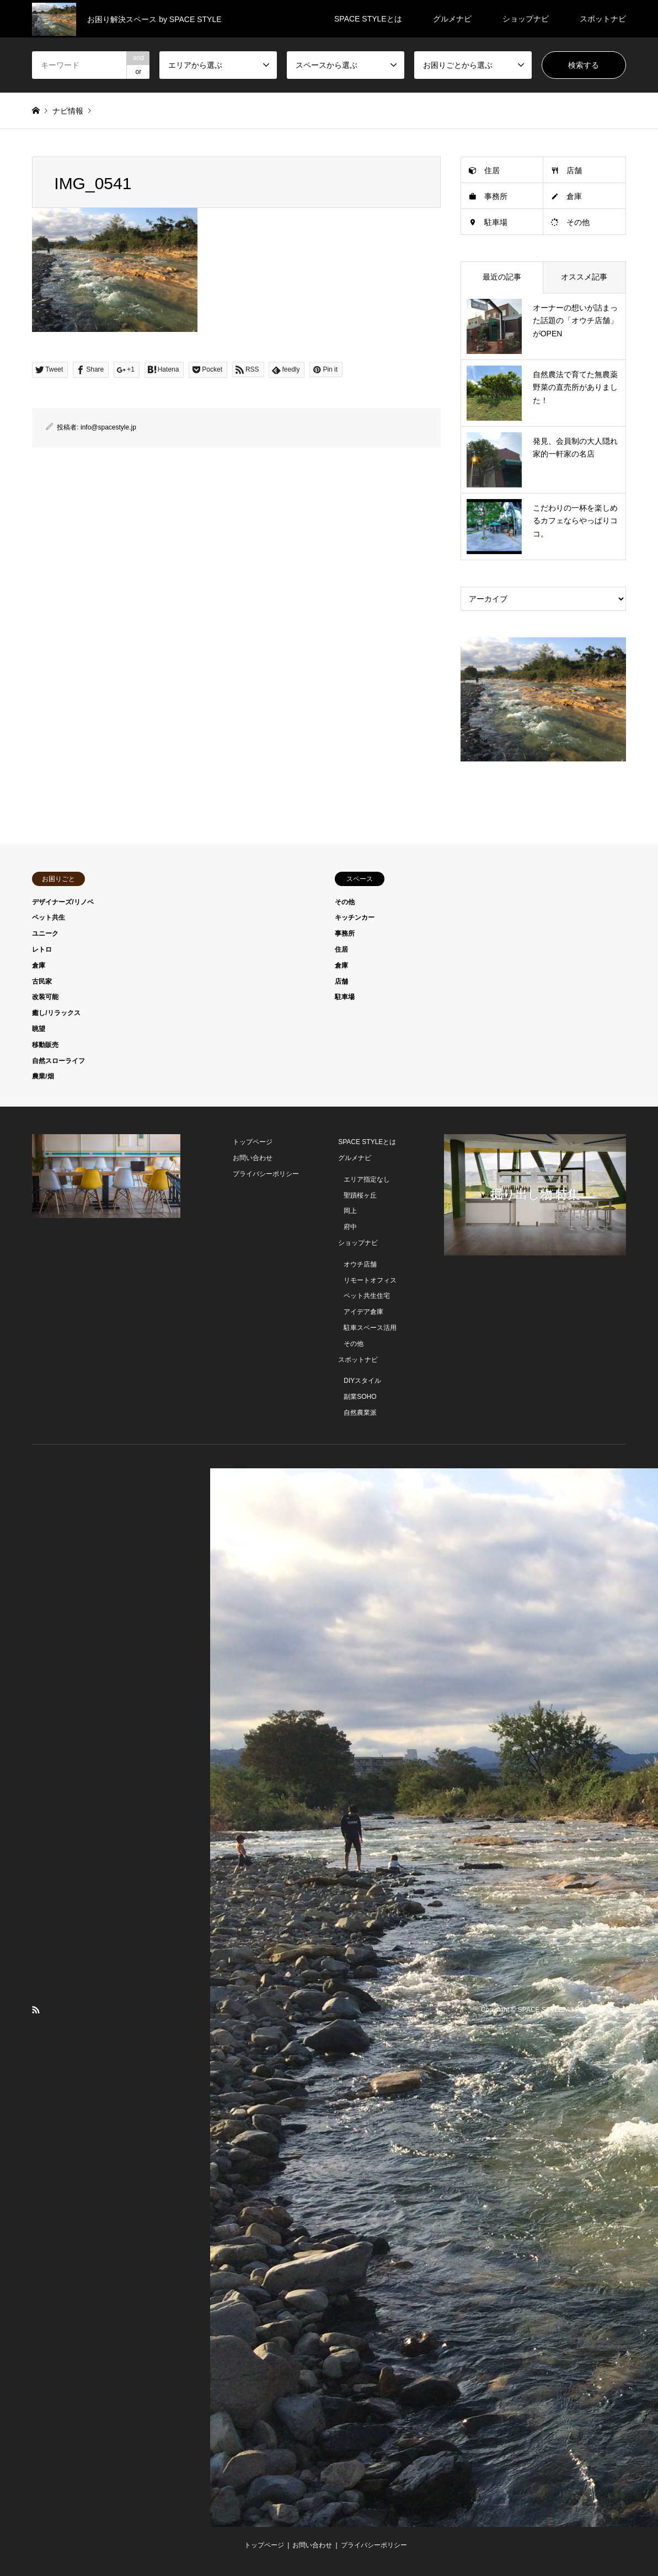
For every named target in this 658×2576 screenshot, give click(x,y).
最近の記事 (502, 276)
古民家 (42, 981)
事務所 (495, 196)
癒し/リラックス (56, 1013)
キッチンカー (355, 917)
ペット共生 (48, 917)
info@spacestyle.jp (108, 427)
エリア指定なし (367, 1179)
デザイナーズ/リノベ (62, 902)
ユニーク (45, 933)
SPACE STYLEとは (368, 18)
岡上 (350, 1211)
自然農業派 (360, 1412)
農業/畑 (43, 1076)
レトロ (42, 949)
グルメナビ (452, 18)
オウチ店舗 (360, 1264)
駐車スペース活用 (370, 1328)
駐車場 (495, 222)
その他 (578, 222)
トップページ (252, 1142)
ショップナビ (525, 18)
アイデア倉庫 (363, 1312)
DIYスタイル (362, 1380)
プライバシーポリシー (266, 1174)
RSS (36, 2010)
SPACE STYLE (540, 2010)
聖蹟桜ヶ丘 (360, 1195)
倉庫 (574, 196)
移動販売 (45, 1045)
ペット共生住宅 (367, 1296)
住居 (492, 170)
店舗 (574, 170)
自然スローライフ (58, 1061)
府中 (350, 1227)
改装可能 (45, 997)
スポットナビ (603, 18)
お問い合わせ (252, 1158)
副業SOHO (360, 1396)
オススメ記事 (584, 276)
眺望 (38, 1029)
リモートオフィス (370, 1280)
